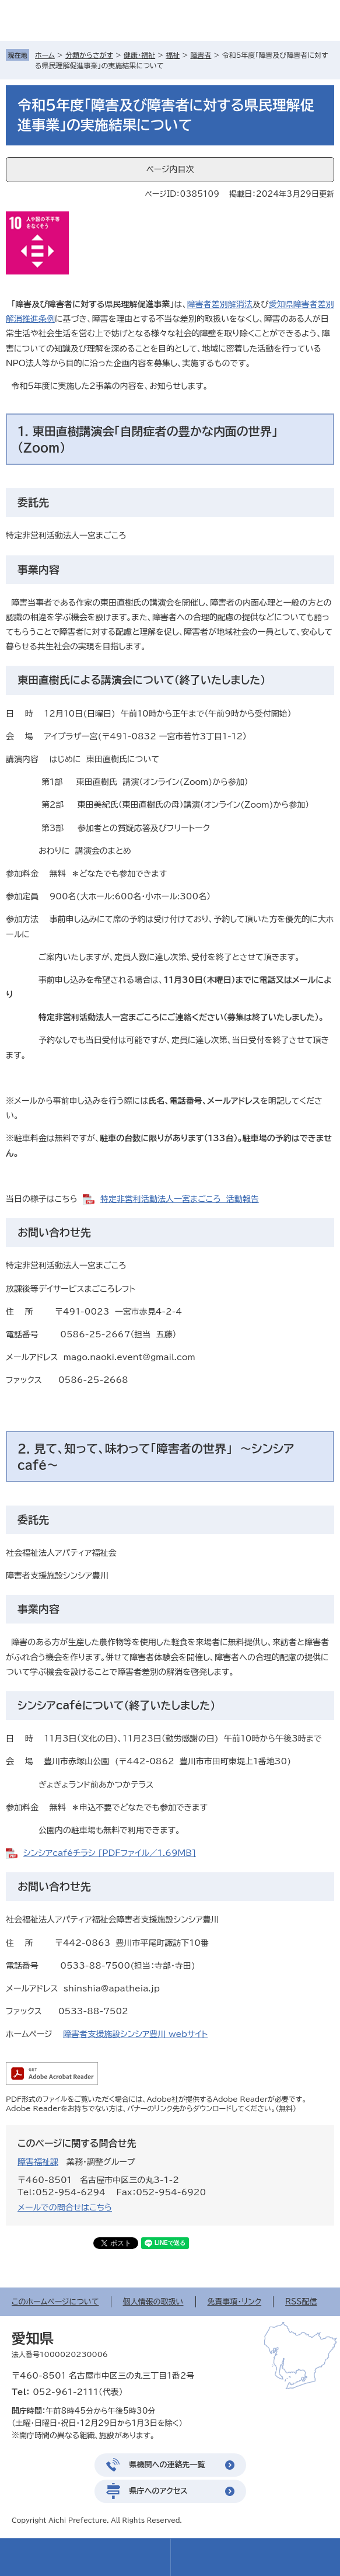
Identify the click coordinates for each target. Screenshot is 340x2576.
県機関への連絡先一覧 (167, 2465)
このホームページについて (55, 2302)
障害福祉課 (37, 2162)
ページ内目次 (170, 169)
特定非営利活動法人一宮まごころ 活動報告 (179, 1199)
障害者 (200, 54)
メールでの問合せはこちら (64, 2207)
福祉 (173, 54)
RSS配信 (301, 2302)
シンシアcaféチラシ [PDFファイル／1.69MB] (109, 1853)
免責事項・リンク (235, 2302)
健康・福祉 (139, 54)
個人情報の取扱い (153, 2302)
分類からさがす (89, 54)
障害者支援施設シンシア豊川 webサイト (135, 2034)
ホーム (45, 54)
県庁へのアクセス (158, 2491)
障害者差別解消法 (220, 304)
